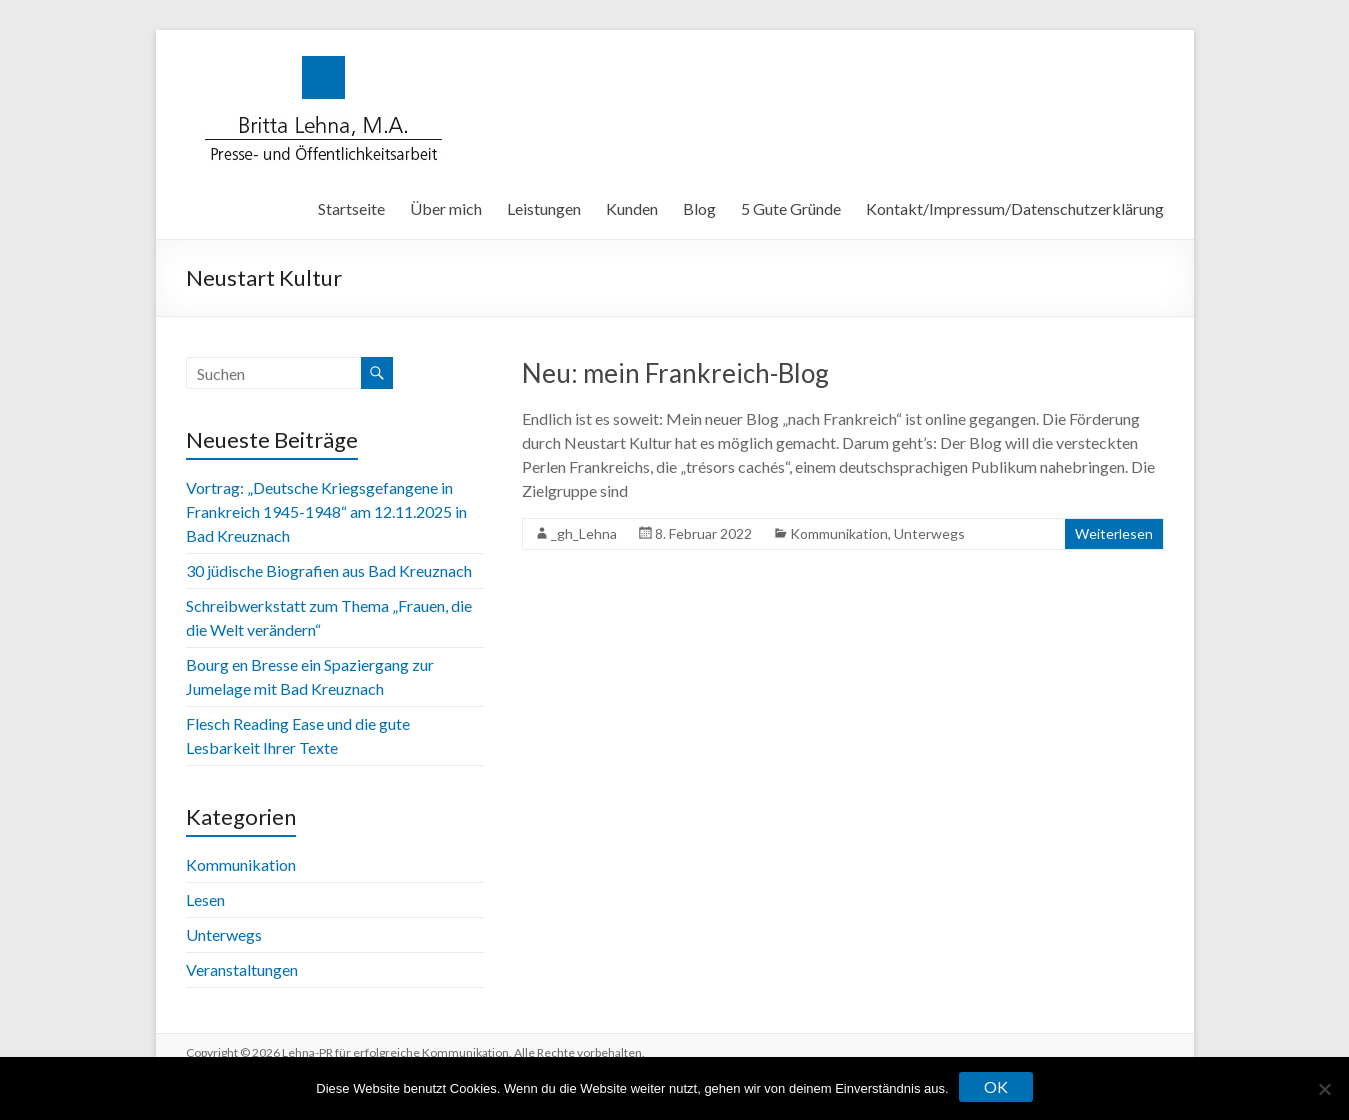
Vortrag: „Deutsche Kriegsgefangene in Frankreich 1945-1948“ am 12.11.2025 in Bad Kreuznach (326, 511)
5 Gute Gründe (791, 208)
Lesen (205, 899)
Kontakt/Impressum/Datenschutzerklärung (1015, 208)
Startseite (351, 208)
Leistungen (544, 208)
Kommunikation (839, 533)
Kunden (632, 208)
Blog (699, 208)
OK (996, 1086)
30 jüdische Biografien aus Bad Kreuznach (329, 570)
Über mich (446, 208)
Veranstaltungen (242, 969)
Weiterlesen (1114, 533)
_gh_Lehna (584, 533)
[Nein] (1324, 1089)
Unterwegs (929, 533)
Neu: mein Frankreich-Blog (675, 373)
